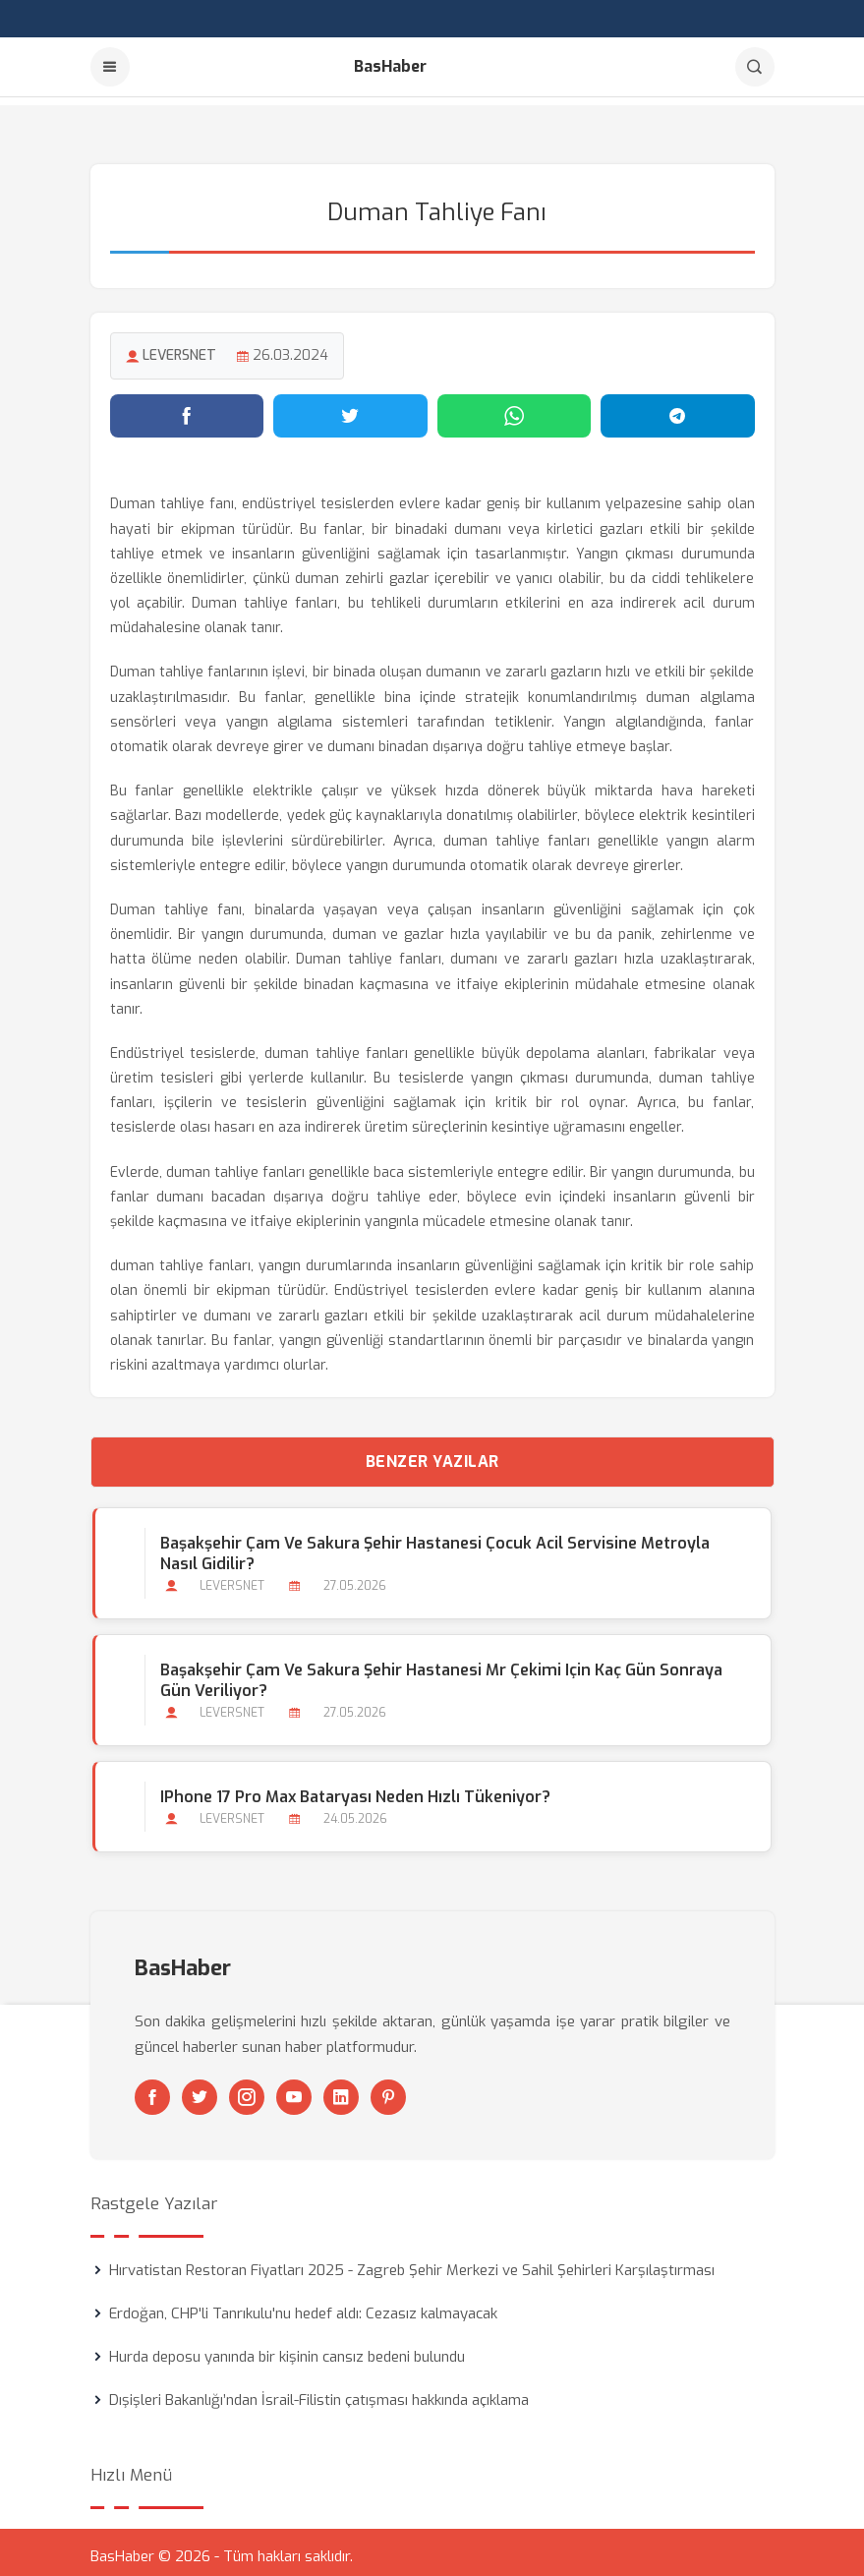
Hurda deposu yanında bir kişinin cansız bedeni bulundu (287, 2349)
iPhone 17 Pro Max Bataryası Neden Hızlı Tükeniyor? (353, 1789)
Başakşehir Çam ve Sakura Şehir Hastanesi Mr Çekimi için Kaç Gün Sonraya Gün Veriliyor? (439, 1672)
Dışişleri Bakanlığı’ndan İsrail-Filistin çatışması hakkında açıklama (319, 2392)
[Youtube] (294, 2089)
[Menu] (110, 67)
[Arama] (755, 67)
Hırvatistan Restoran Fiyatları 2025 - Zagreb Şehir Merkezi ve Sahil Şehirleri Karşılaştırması (412, 2262)
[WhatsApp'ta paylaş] (514, 408)
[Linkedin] (341, 2089)
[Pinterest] (388, 2089)
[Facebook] (152, 2089)
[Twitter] (199, 2089)
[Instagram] (246, 2089)
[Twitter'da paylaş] (350, 408)
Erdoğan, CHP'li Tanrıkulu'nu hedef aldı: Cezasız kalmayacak (303, 2305)
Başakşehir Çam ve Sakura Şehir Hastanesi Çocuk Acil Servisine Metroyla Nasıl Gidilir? (433, 1545)
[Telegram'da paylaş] (678, 408)
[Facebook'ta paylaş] (187, 408)
